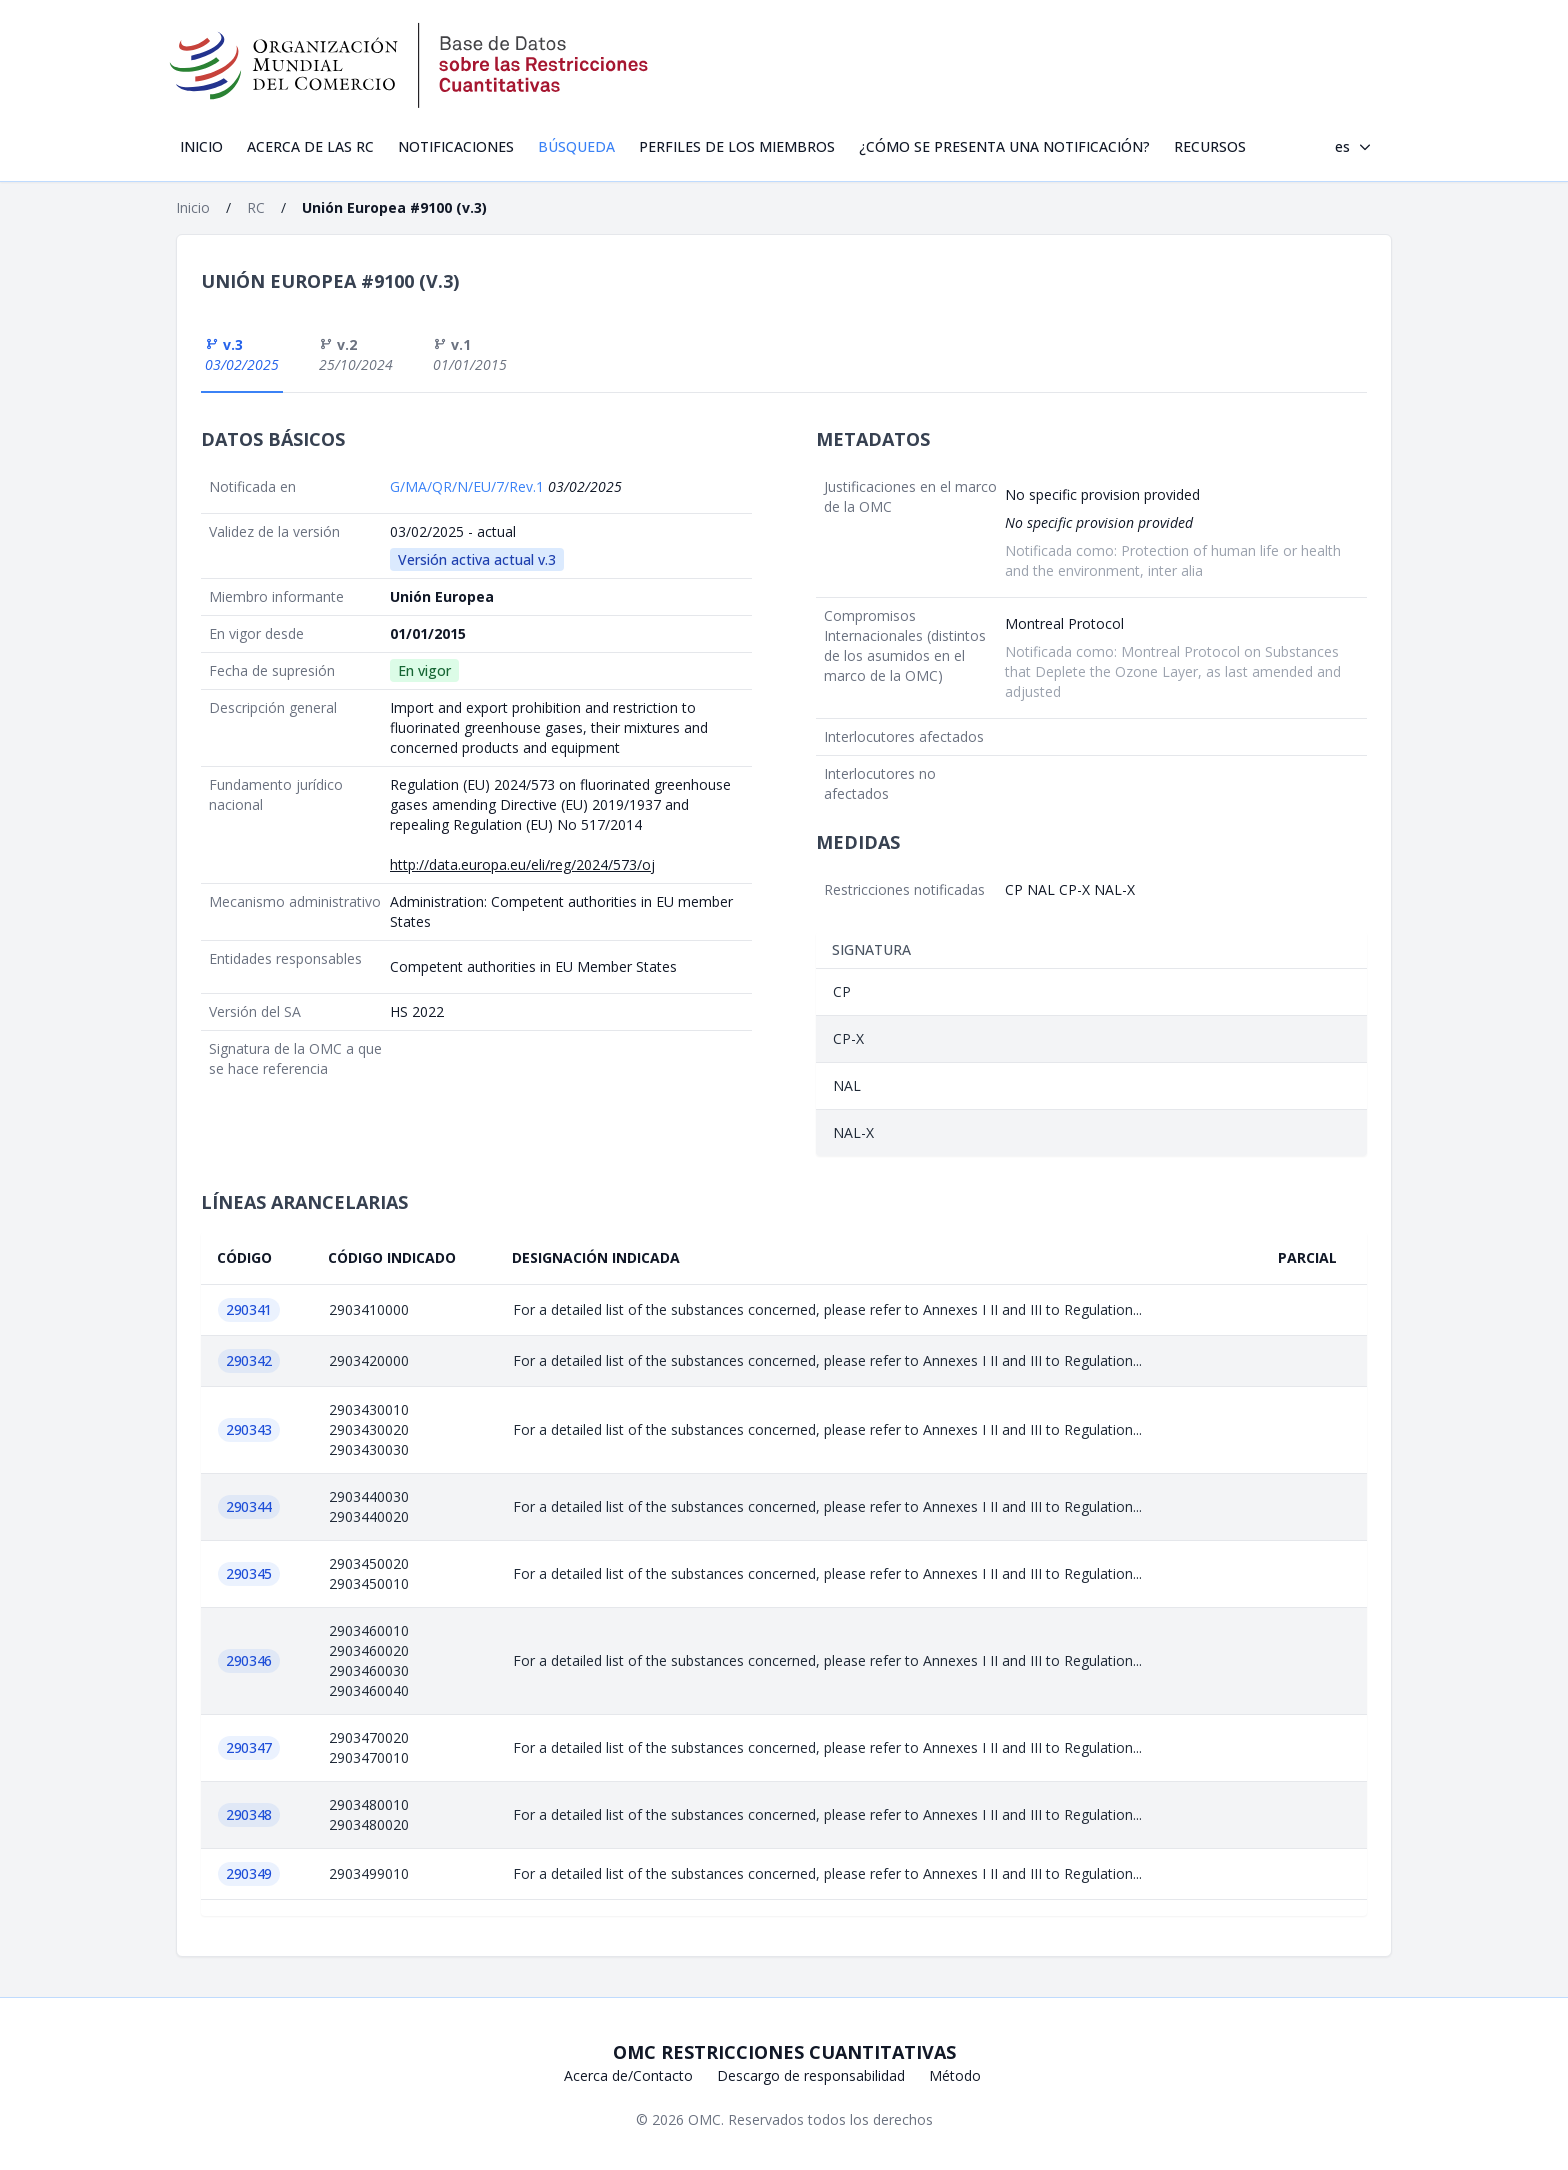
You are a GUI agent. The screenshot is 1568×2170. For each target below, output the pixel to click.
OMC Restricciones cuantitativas (784, 2052)
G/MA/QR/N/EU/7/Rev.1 (469, 486)
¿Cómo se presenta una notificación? (1004, 146)
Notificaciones (456, 146)
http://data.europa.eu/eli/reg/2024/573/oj (522, 864)
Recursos (1210, 146)
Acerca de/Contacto (628, 2075)
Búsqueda (576, 146)
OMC (704, 2119)
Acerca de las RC (310, 146)
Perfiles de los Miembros (737, 146)
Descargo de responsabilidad (811, 2075)
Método (955, 2075)
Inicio (201, 146)
